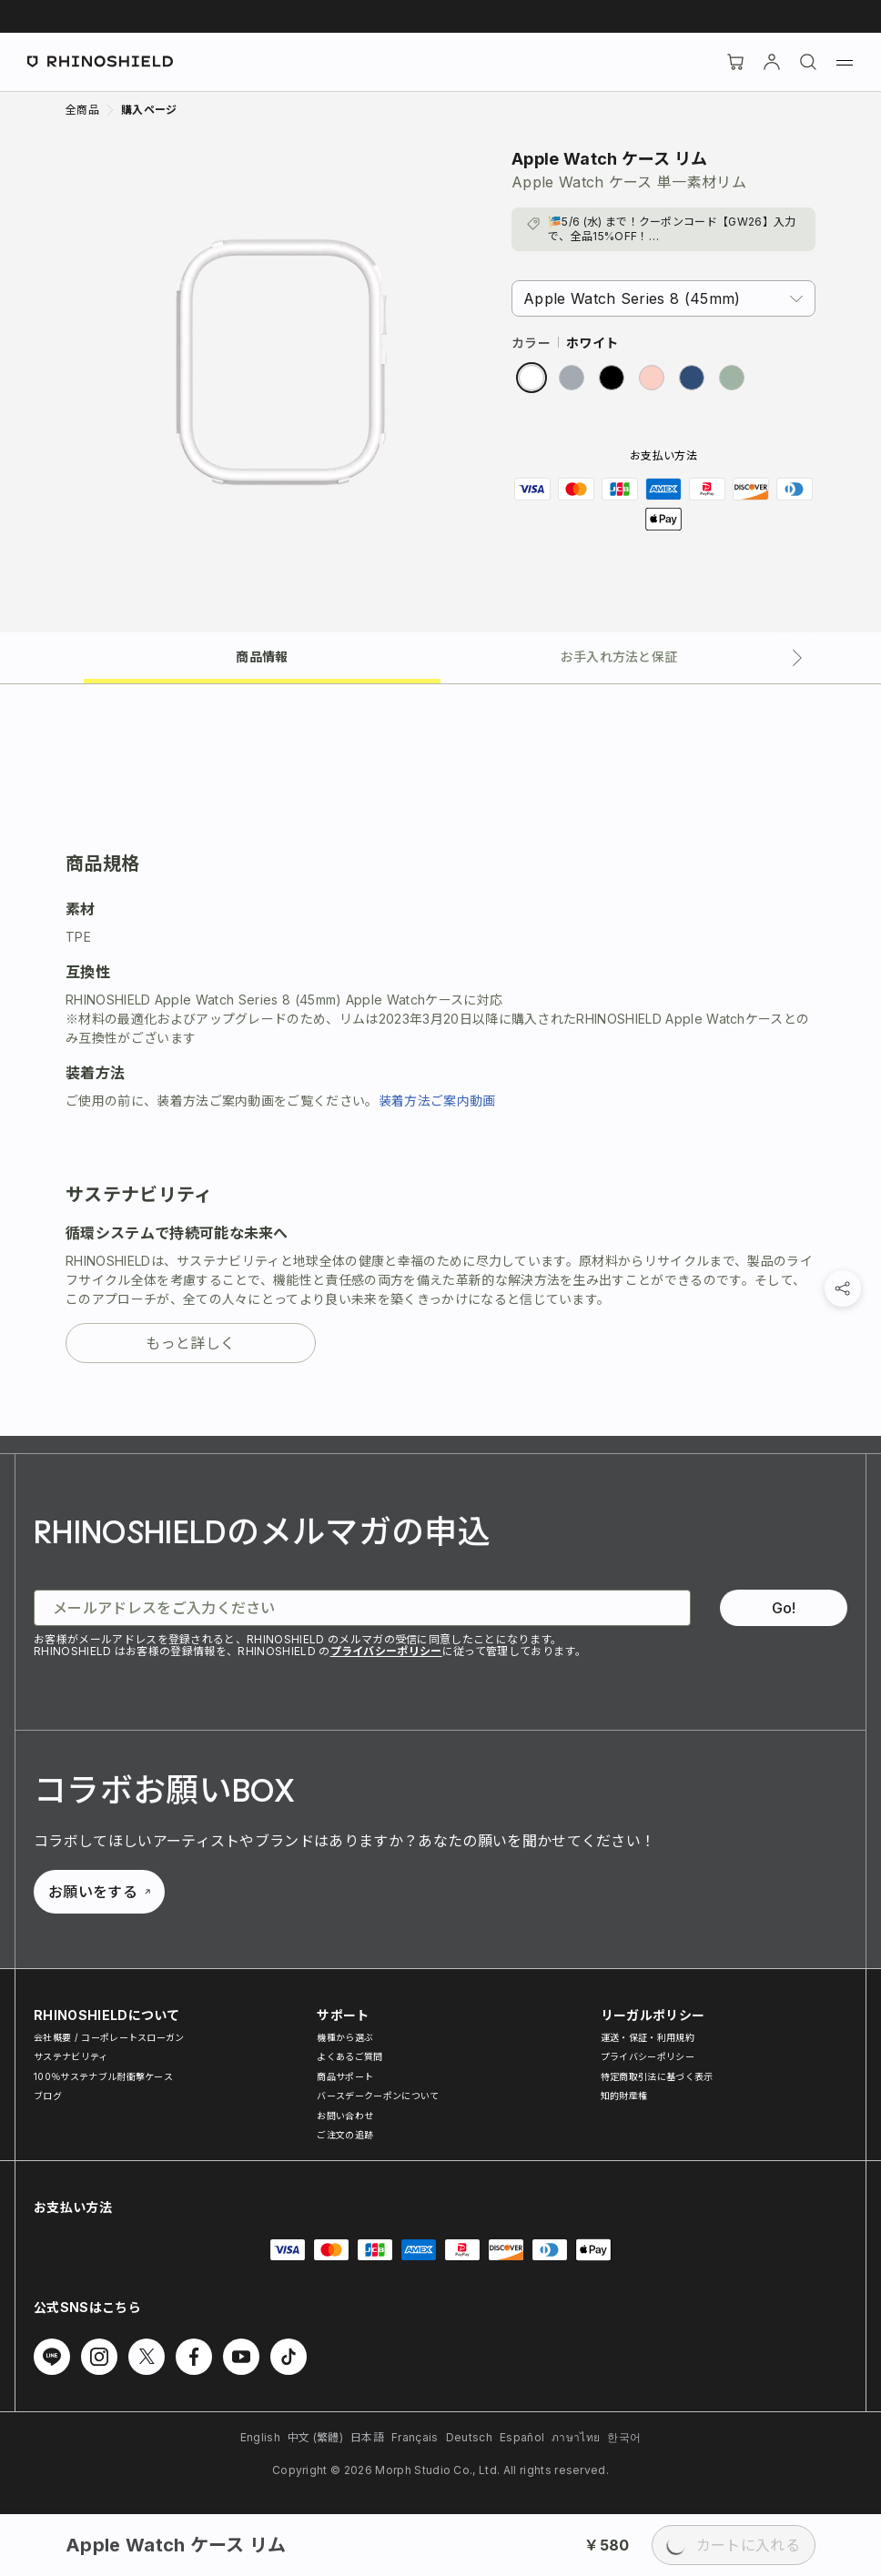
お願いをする (99, 1892)
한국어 (624, 2437)
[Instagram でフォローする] (99, 2357)
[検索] (808, 62)
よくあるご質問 (349, 2056)
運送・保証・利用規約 (647, 2037)
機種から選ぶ (345, 2037)
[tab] (262, 655)
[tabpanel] (440, 1060)
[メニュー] (844, 62)
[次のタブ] (797, 657)
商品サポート (345, 2076)
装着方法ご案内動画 (437, 1100)
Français (415, 2437)
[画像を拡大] (281, 362)
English (260, 2437)
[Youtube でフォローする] (241, 2357)
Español (522, 2437)
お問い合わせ (345, 2115)
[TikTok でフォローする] (288, 2357)
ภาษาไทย (576, 2437)
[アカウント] (771, 62)
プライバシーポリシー (386, 1651)
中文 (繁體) (315, 2437)
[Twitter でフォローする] (146, 2357)
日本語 (367, 2437)
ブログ (48, 2095)
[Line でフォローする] (52, 2357)
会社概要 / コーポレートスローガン (109, 2037)
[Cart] (735, 62)
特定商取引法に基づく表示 (657, 2076)
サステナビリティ (71, 2056)
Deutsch (469, 2437)
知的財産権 (624, 2095)
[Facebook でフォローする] (194, 2357)
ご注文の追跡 (345, 2134)
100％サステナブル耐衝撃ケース (103, 2076)
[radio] (531, 377)
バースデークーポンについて (378, 2095)
